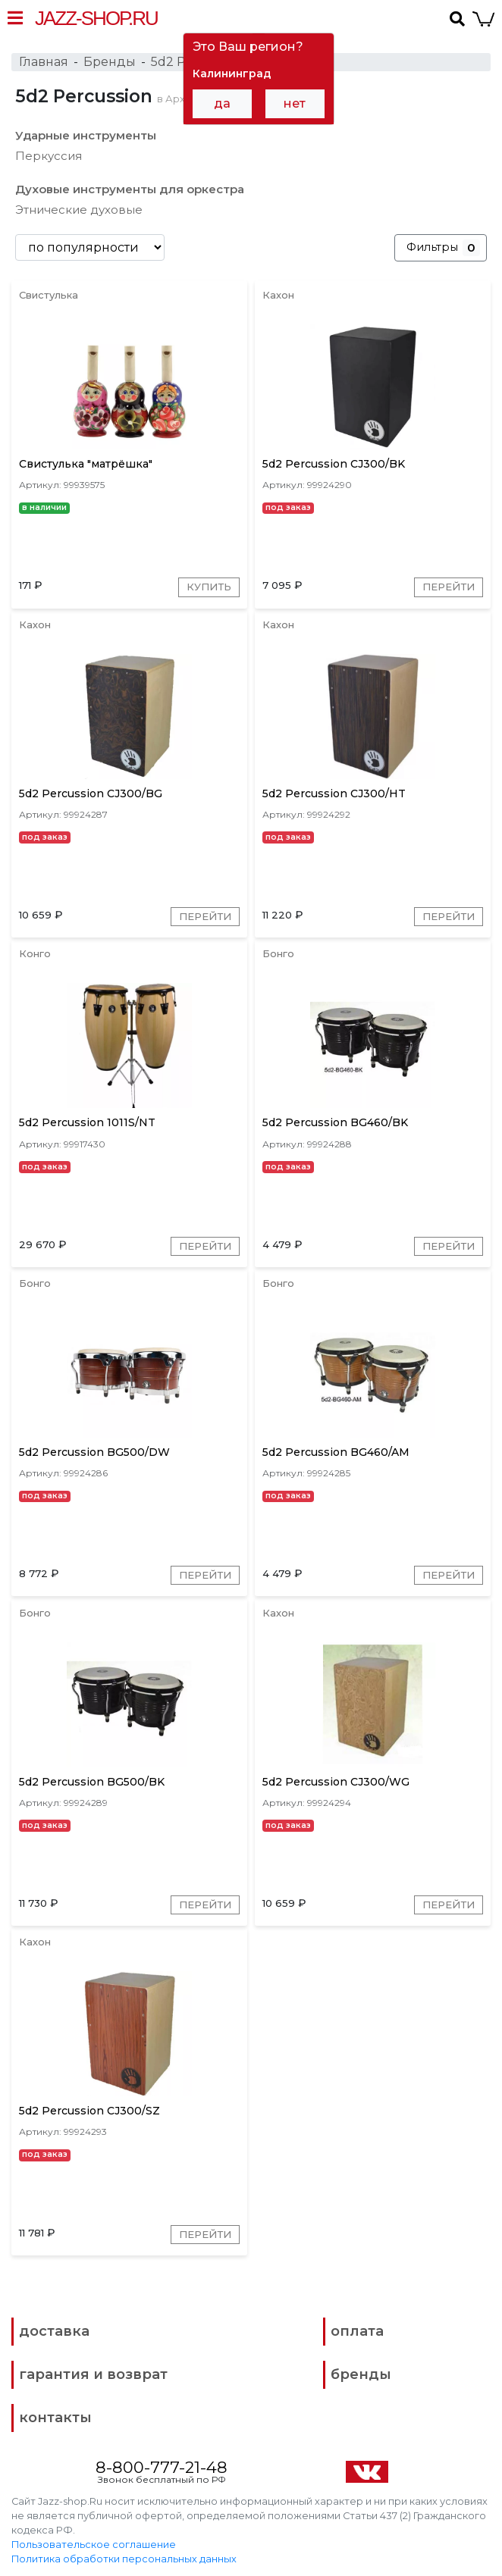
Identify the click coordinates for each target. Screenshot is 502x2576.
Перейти (446, 587)
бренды (361, 2368)
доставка (54, 2325)
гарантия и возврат (93, 2368)
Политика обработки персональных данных (124, 2553)
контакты (55, 2411)
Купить (207, 587)
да (222, 103)
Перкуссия (48, 156)
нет (295, 103)
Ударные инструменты (85, 135)
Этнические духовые (79, 209)
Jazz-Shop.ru (96, 18)
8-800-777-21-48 (161, 2461)
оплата (357, 2325)
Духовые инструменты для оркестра (129, 189)
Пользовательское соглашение (93, 2539)
